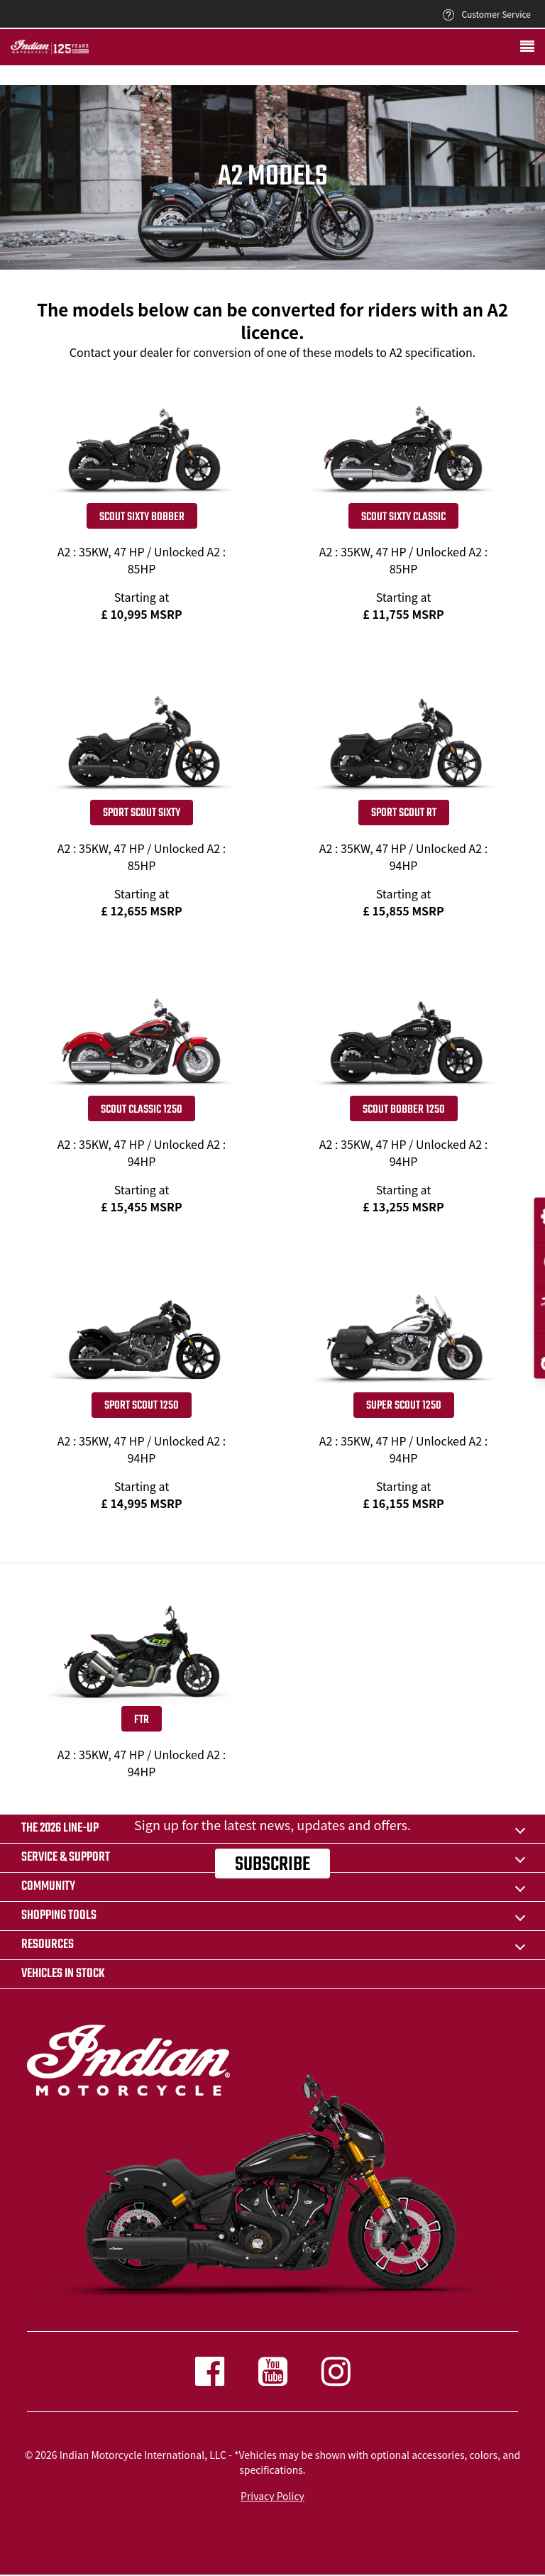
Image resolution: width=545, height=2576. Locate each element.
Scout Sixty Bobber (142, 517)
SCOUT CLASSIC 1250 (141, 1110)
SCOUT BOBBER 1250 (404, 1110)
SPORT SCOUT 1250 (141, 1406)
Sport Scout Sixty (141, 813)
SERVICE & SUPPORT (65, 1857)
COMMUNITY (48, 1886)
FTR (141, 1720)
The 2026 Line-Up (60, 1828)
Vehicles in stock (63, 1974)
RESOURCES (47, 1944)
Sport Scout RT (403, 813)
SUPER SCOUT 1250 (403, 1406)
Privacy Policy (272, 2496)
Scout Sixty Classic (403, 517)
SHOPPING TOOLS (59, 1915)
